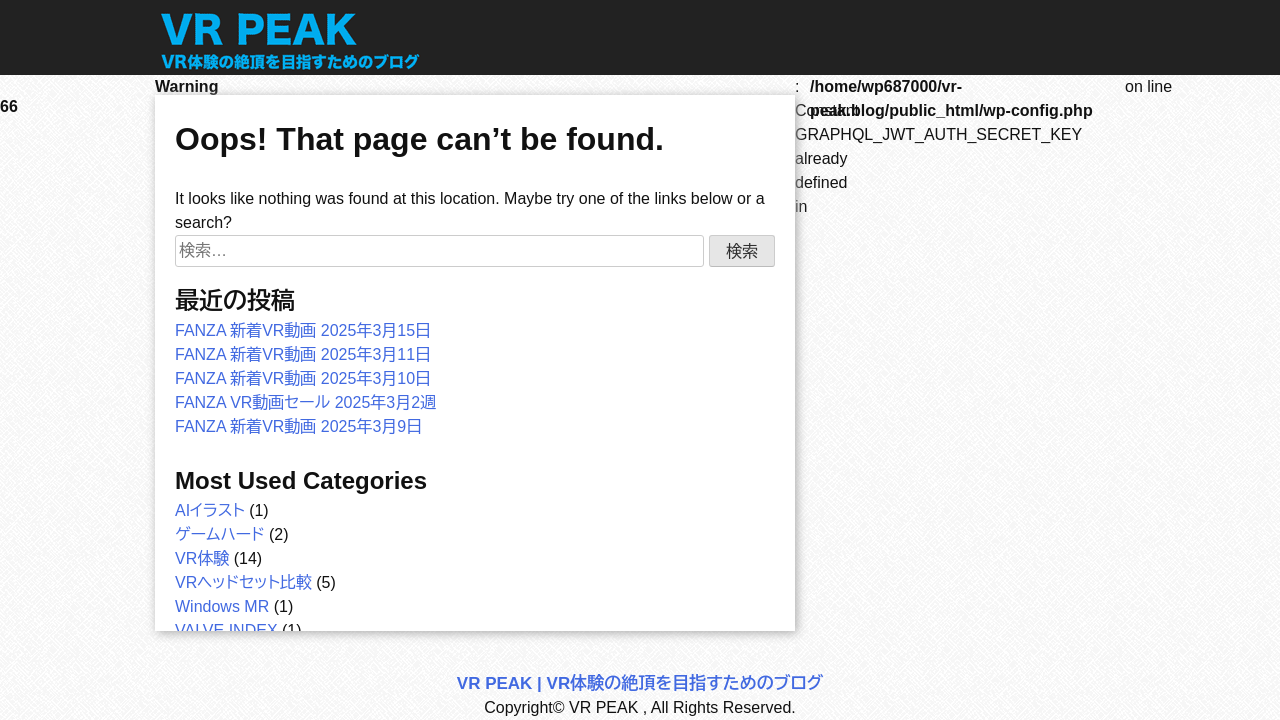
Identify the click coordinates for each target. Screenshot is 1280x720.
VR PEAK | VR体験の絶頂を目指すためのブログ (640, 683)
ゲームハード (220, 534)
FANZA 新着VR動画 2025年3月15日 (303, 330)
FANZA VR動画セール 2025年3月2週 (305, 402)
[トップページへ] (292, 69)
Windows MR (222, 606)
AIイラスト (210, 510)
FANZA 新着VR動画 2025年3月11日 (303, 354)
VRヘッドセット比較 (243, 582)
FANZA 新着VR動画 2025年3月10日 (303, 378)
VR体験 (202, 558)
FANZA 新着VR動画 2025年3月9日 (298, 426)
